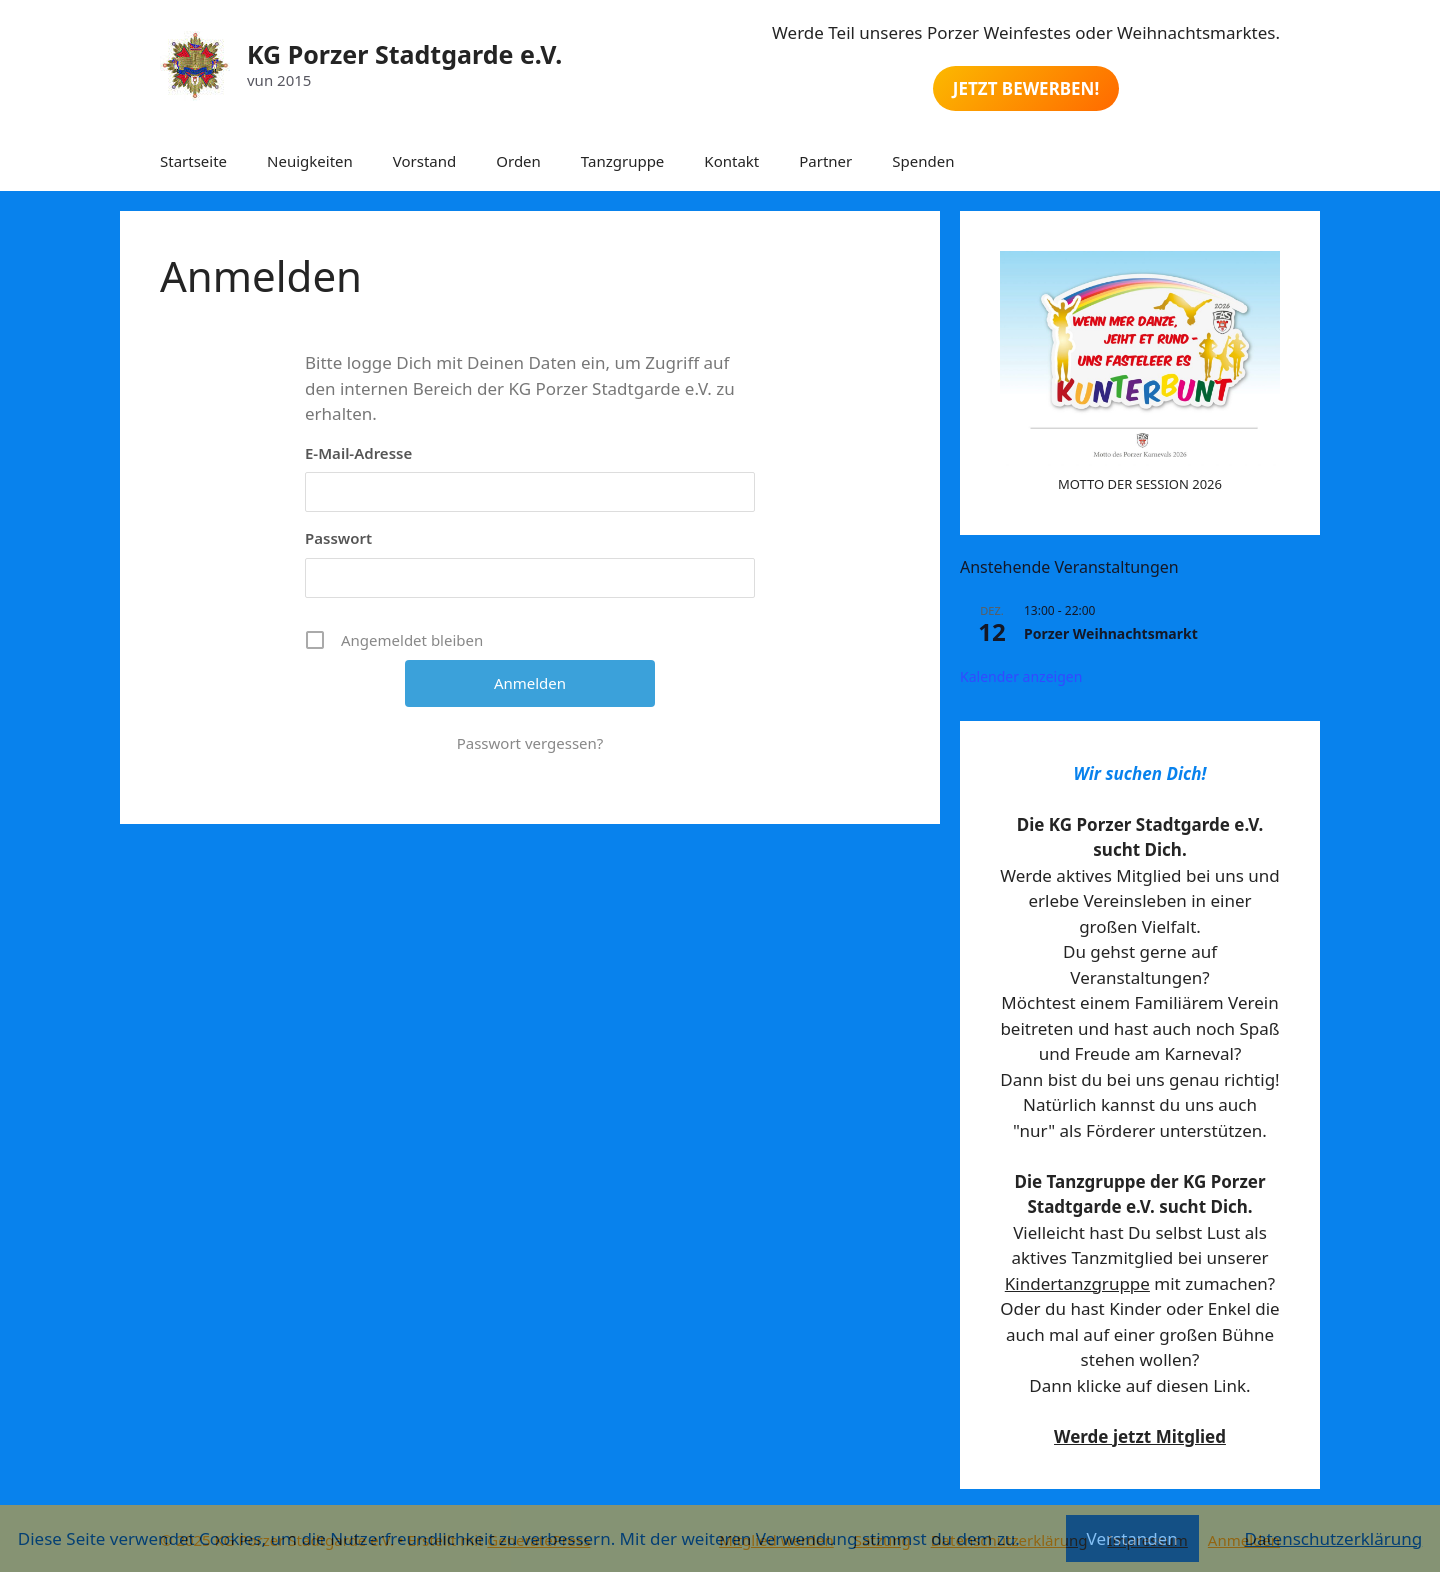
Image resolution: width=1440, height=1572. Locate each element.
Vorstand (424, 161)
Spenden (923, 161)
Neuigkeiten (310, 161)
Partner (825, 161)
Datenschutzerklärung (1333, 1538)
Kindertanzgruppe (1077, 1283)
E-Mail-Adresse (358, 453)
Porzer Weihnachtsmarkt (1111, 633)
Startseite (193, 161)
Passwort (338, 538)
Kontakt (731, 161)
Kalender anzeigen (1021, 676)
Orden (518, 161)
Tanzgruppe (622, 161)
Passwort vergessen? (530, 743)
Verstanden (1132, 1538)
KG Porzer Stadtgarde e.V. (404, 54)
